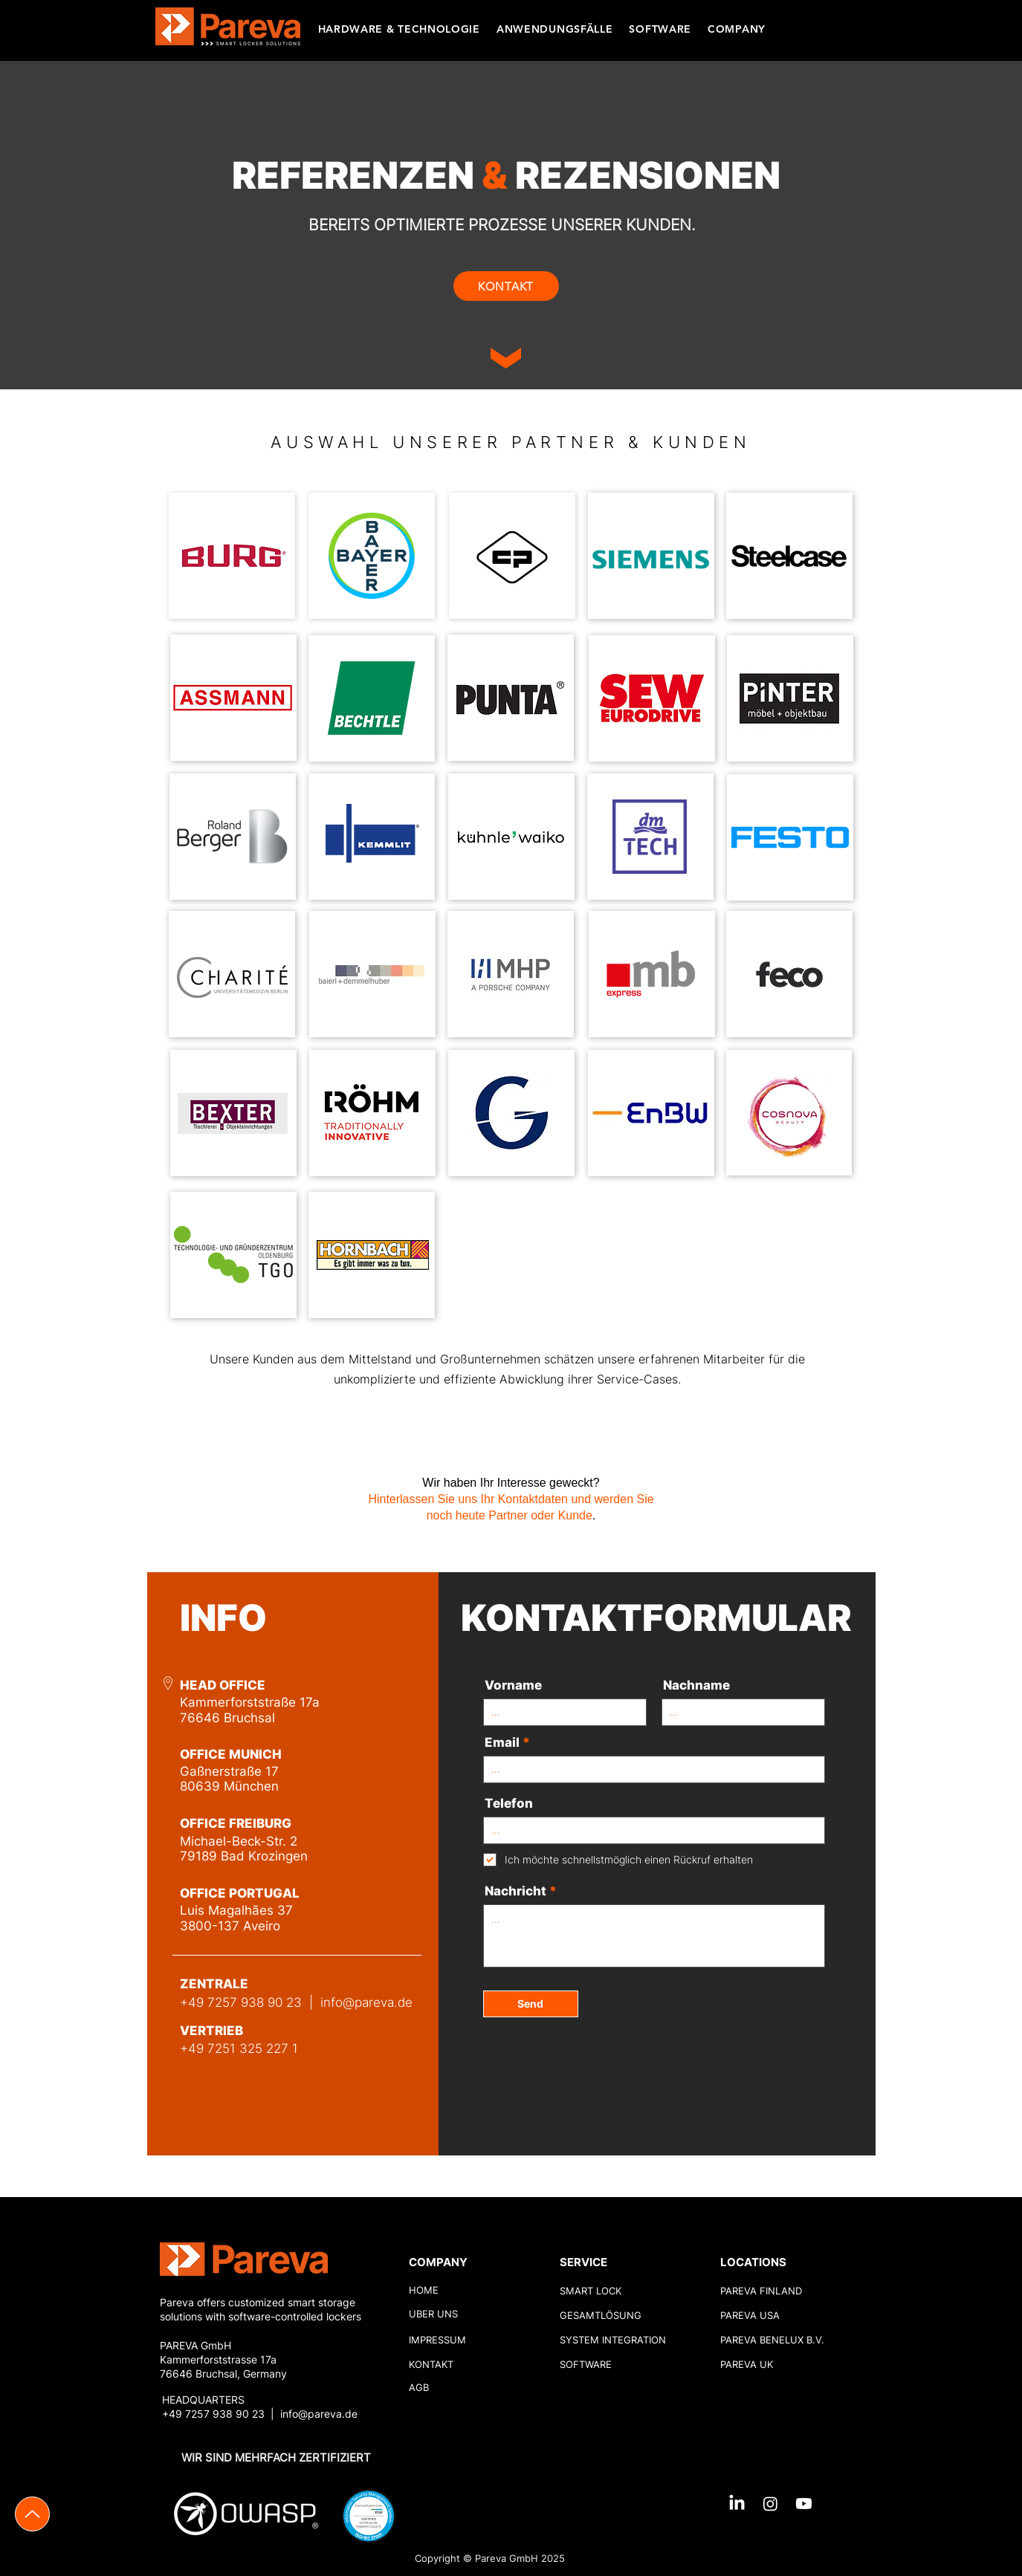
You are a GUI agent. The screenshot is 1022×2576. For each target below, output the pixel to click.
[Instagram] (770, 2503)
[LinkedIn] (737, 2503)
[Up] (32, 2513)
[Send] (530, 2004)
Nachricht (515, 1891)
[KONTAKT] (506, 286)
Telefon (509, 1803)
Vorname (513, 1685)
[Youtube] (804, 2503)
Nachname (696, 1685)
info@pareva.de (366, 2002)
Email (502, 1742)
